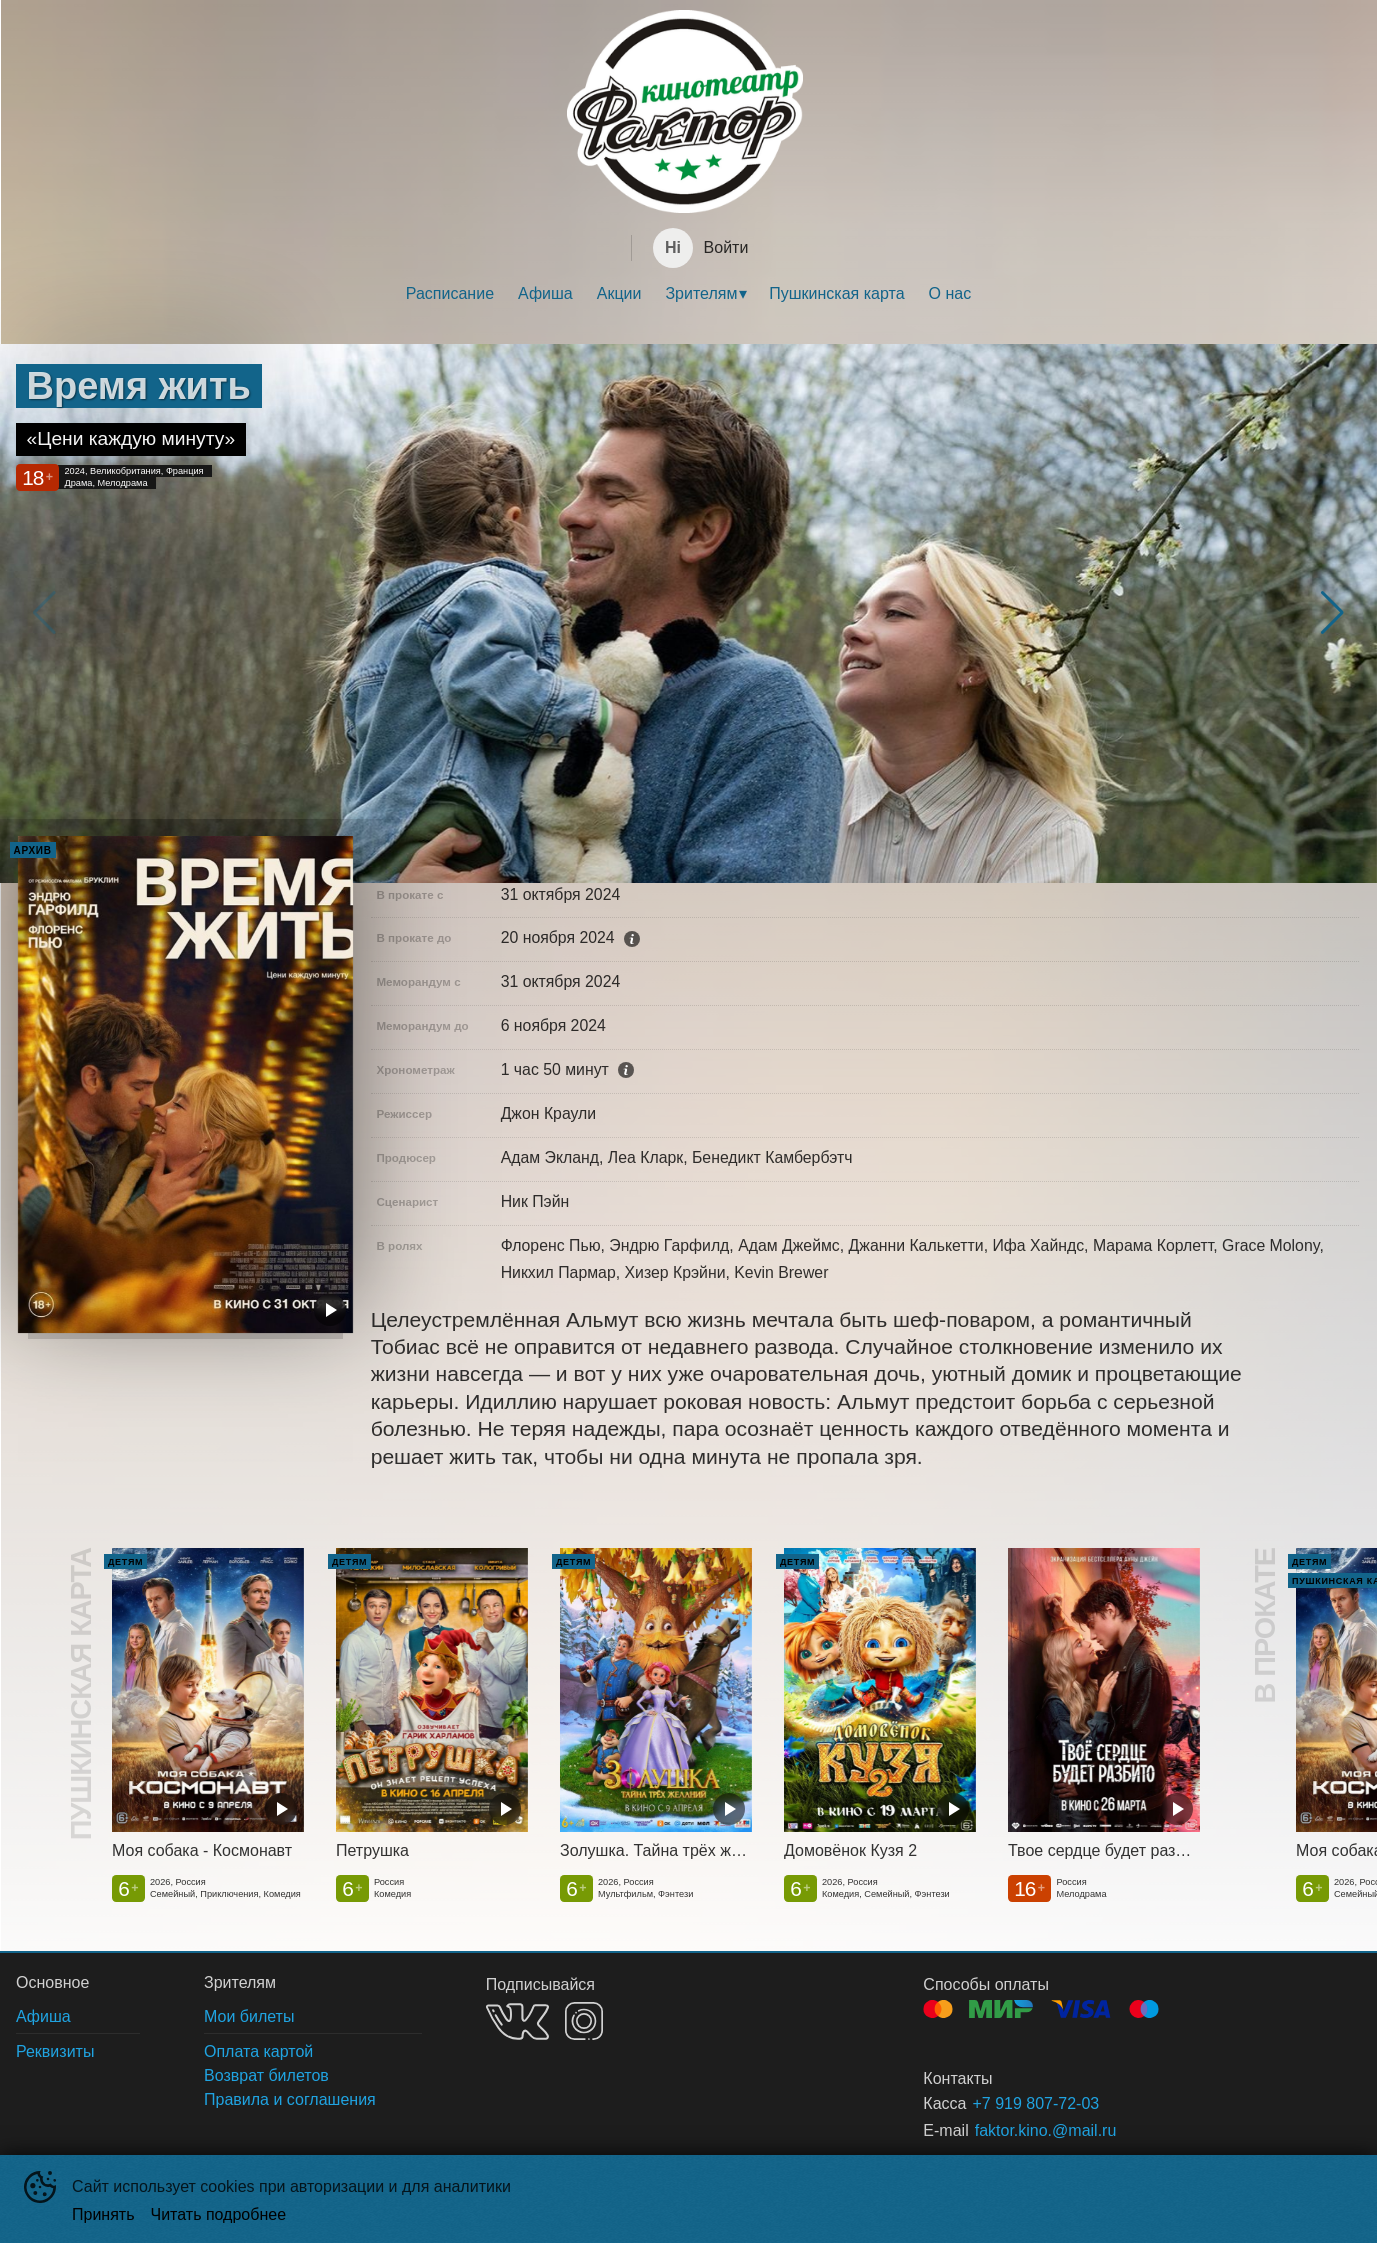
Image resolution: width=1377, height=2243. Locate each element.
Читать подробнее (219, 2214)
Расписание (450, 293)
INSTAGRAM (584, 2021)
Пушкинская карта (836, 293)
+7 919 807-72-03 (1035, 2103)
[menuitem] (450, 294)
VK (517, 2021)
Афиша (545, 293)
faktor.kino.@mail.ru (1046, 2130)
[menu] (688, 294)
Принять (103, 2214)
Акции (619, 293)
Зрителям (701, 293)
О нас (950, 293)
